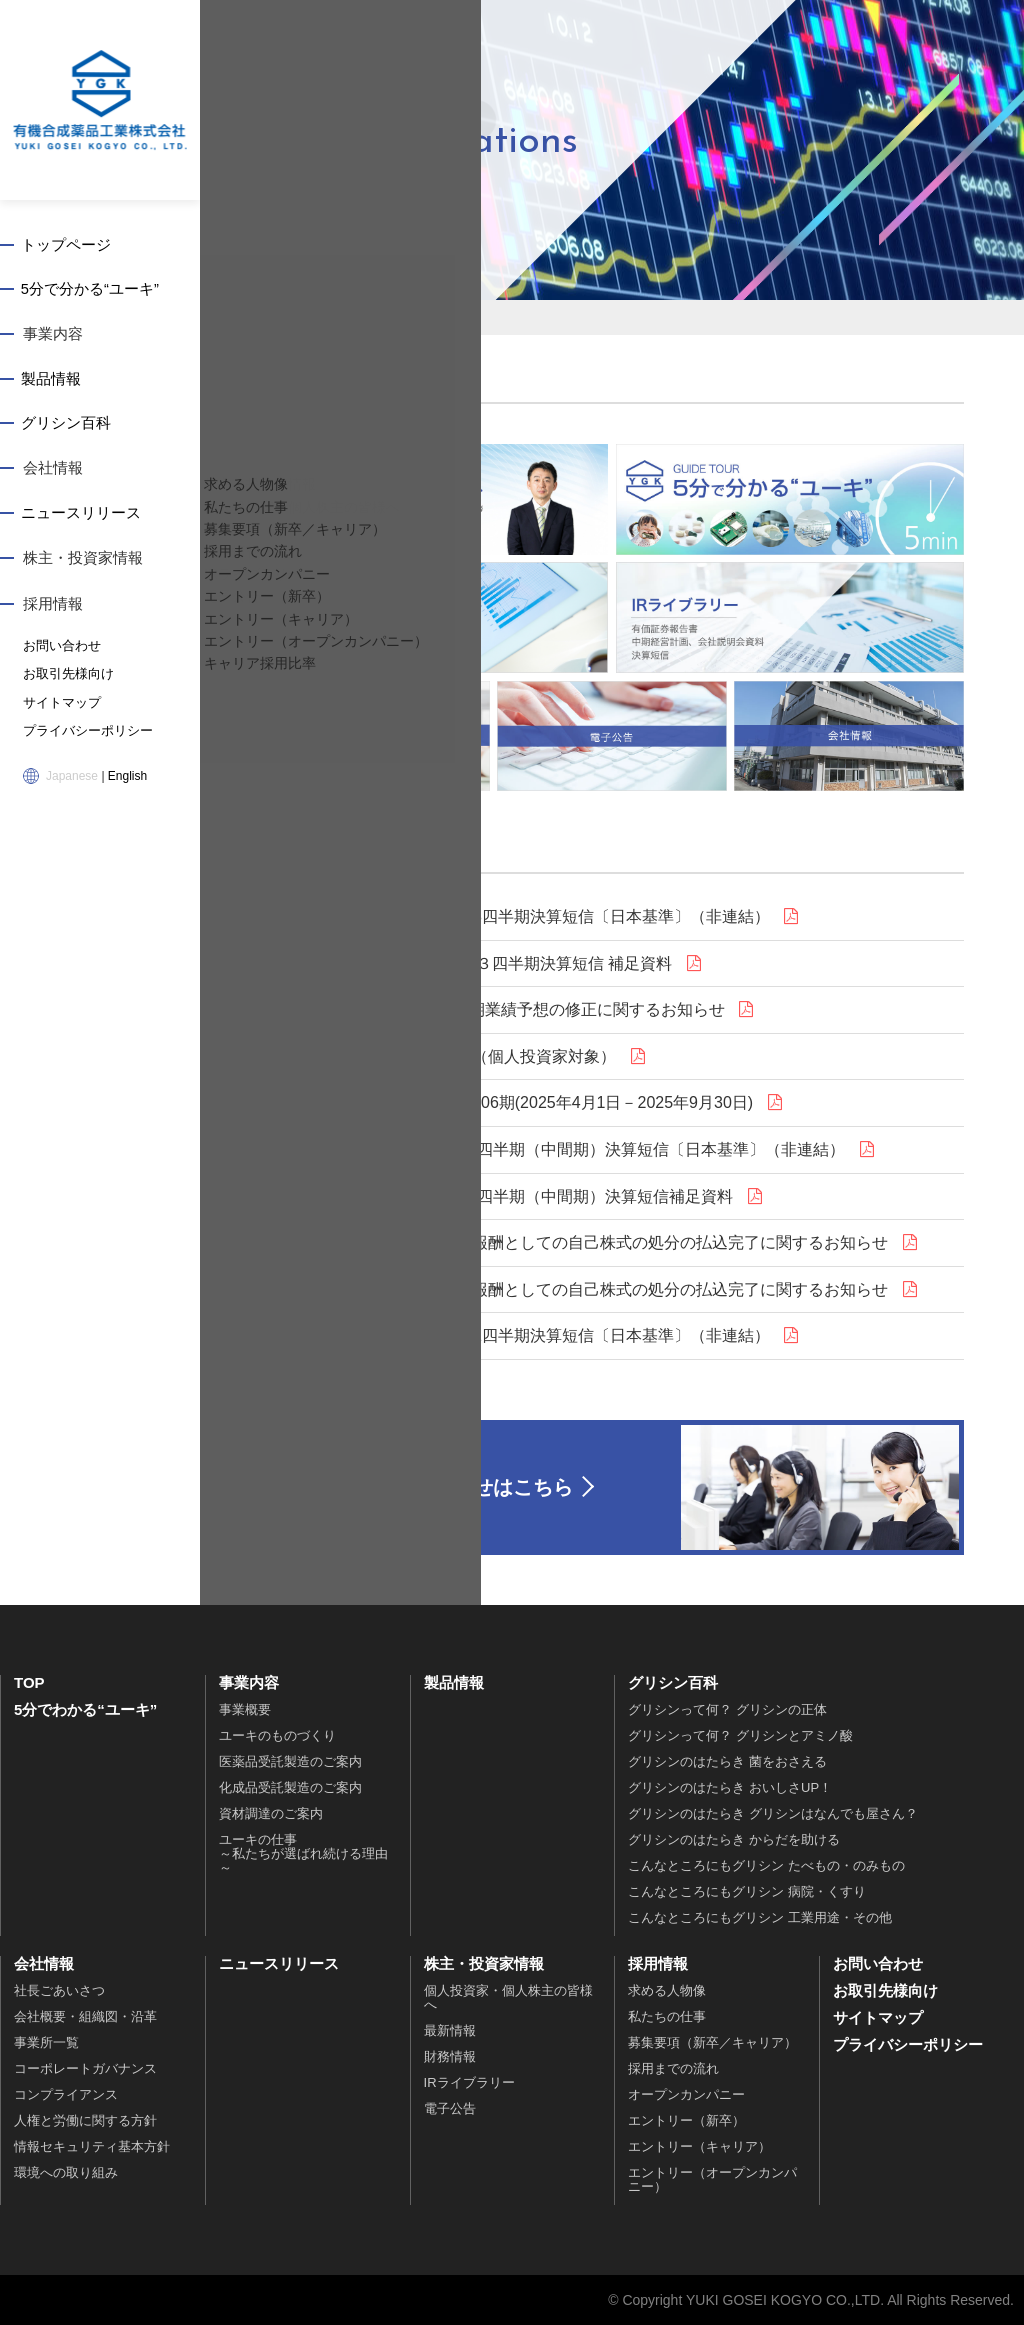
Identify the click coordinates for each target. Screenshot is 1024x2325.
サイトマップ (59, 703)
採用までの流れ (673, 2068)
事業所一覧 (46, 2042)
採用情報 (53, 605)
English (127, 775)
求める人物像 (667, 1990)
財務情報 (450, 2056)
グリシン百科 (68, 425)
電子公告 (450, 2108)
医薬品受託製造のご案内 (290, 1761)
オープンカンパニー (686, 2094)
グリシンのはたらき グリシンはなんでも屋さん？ (773, 1813)
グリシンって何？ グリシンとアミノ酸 (740, 1735)
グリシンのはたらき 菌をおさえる (727, 1761)
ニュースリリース (83, 515)
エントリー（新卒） (686, 2120)
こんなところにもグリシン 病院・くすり (747, 1891)
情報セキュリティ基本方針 (92, 2146)
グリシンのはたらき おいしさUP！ (730, 1787)
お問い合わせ (59, 647)
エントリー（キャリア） (699, 2146)
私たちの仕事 (667, 2016)
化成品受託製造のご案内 (290, 1787)
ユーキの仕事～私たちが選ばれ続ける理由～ (303, 1853)
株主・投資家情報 (83, 560)
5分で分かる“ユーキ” (92, 290)
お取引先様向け (65, 675)
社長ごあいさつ (59, 1990)
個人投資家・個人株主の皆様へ (508, 1997)
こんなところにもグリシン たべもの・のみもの (766, 1865)
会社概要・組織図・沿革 (85, 2016)
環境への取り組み (66, 2172)
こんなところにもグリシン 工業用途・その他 (760, 1917)
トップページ (68, 245)
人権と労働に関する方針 (85, 2120)
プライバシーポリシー (83, 731)
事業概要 (245, 1709)
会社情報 (53, 470)
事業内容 (53, 335)
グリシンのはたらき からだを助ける (734, 1839)
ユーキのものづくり (277, 1735)
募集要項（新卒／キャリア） (712, 2042)
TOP (29, 1682)
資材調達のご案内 (271, 1813)
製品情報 (53, 380)
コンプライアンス (66, 2094)
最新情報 (450, 2030)
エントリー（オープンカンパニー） (712, 2179)
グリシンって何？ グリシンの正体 (727, 1709)
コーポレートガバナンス (85, 2068)
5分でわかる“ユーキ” (85, 1709)
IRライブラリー (469, 2082)
